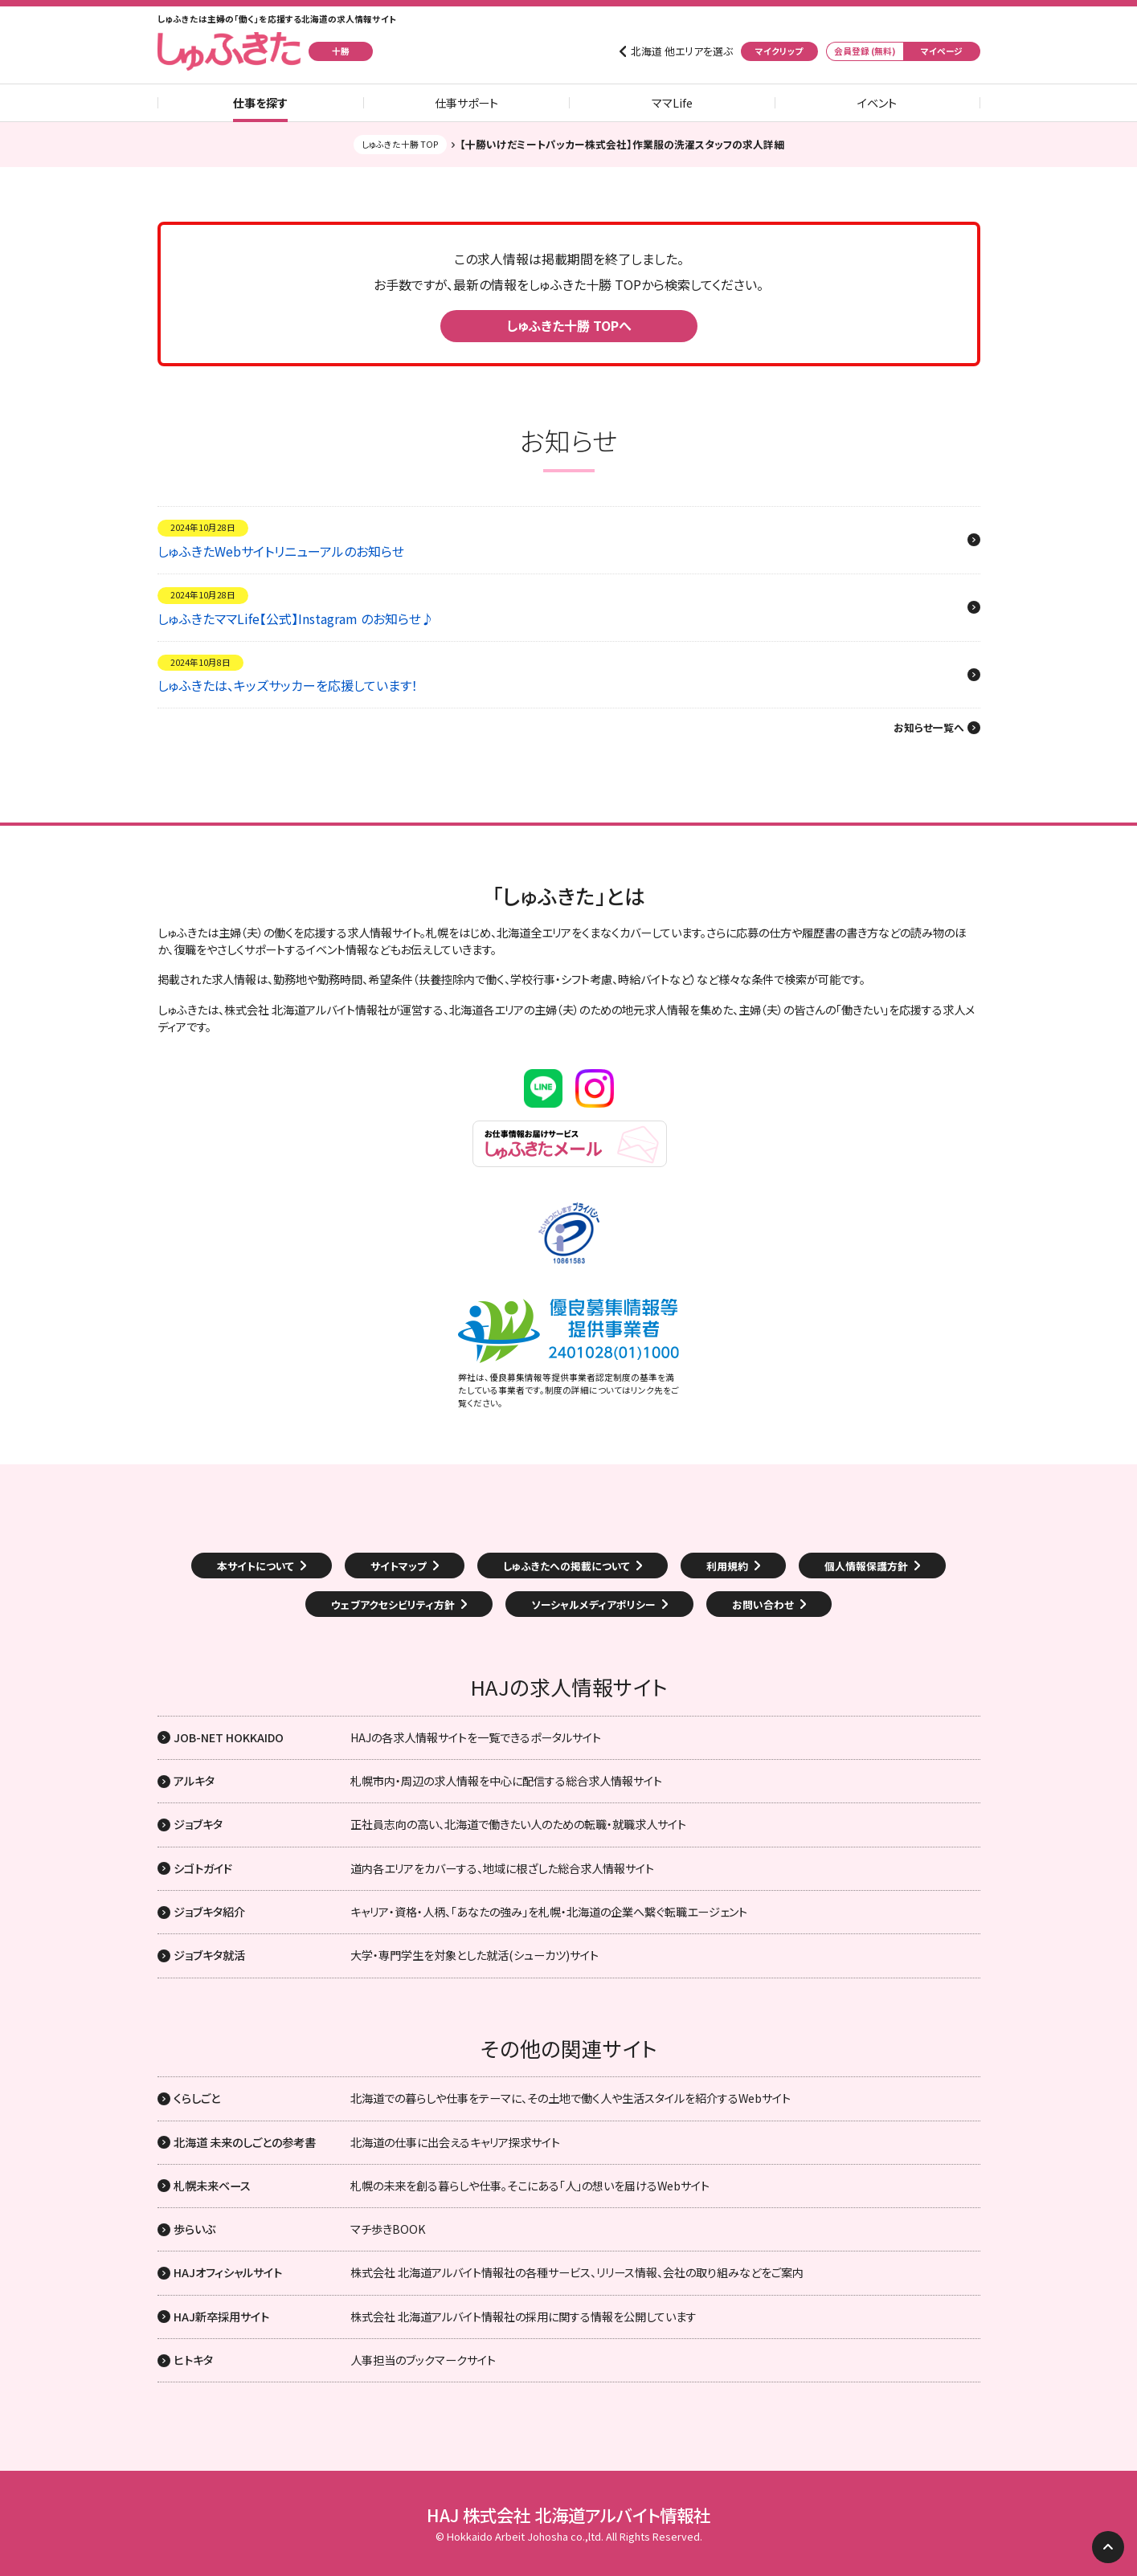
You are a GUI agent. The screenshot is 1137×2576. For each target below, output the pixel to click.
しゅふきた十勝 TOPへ (569, 325)
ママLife (672, 102)
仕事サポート (466, 102)
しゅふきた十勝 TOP (400, 144)
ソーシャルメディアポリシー (593, 1604)
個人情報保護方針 (866, 1566)
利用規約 (727, 1566)
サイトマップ (398, 1566)
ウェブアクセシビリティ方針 (393, 1604)
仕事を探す (260, 102)
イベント (877, 102)
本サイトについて (255, 1566)
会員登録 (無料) (865, 51)
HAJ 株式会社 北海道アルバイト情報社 (568, 2515)
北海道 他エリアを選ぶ (682, 51)
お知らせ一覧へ (929, 727)
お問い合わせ (763, 1604)
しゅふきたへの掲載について (566, 1566)
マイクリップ (779, 51)
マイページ (942, 51)
